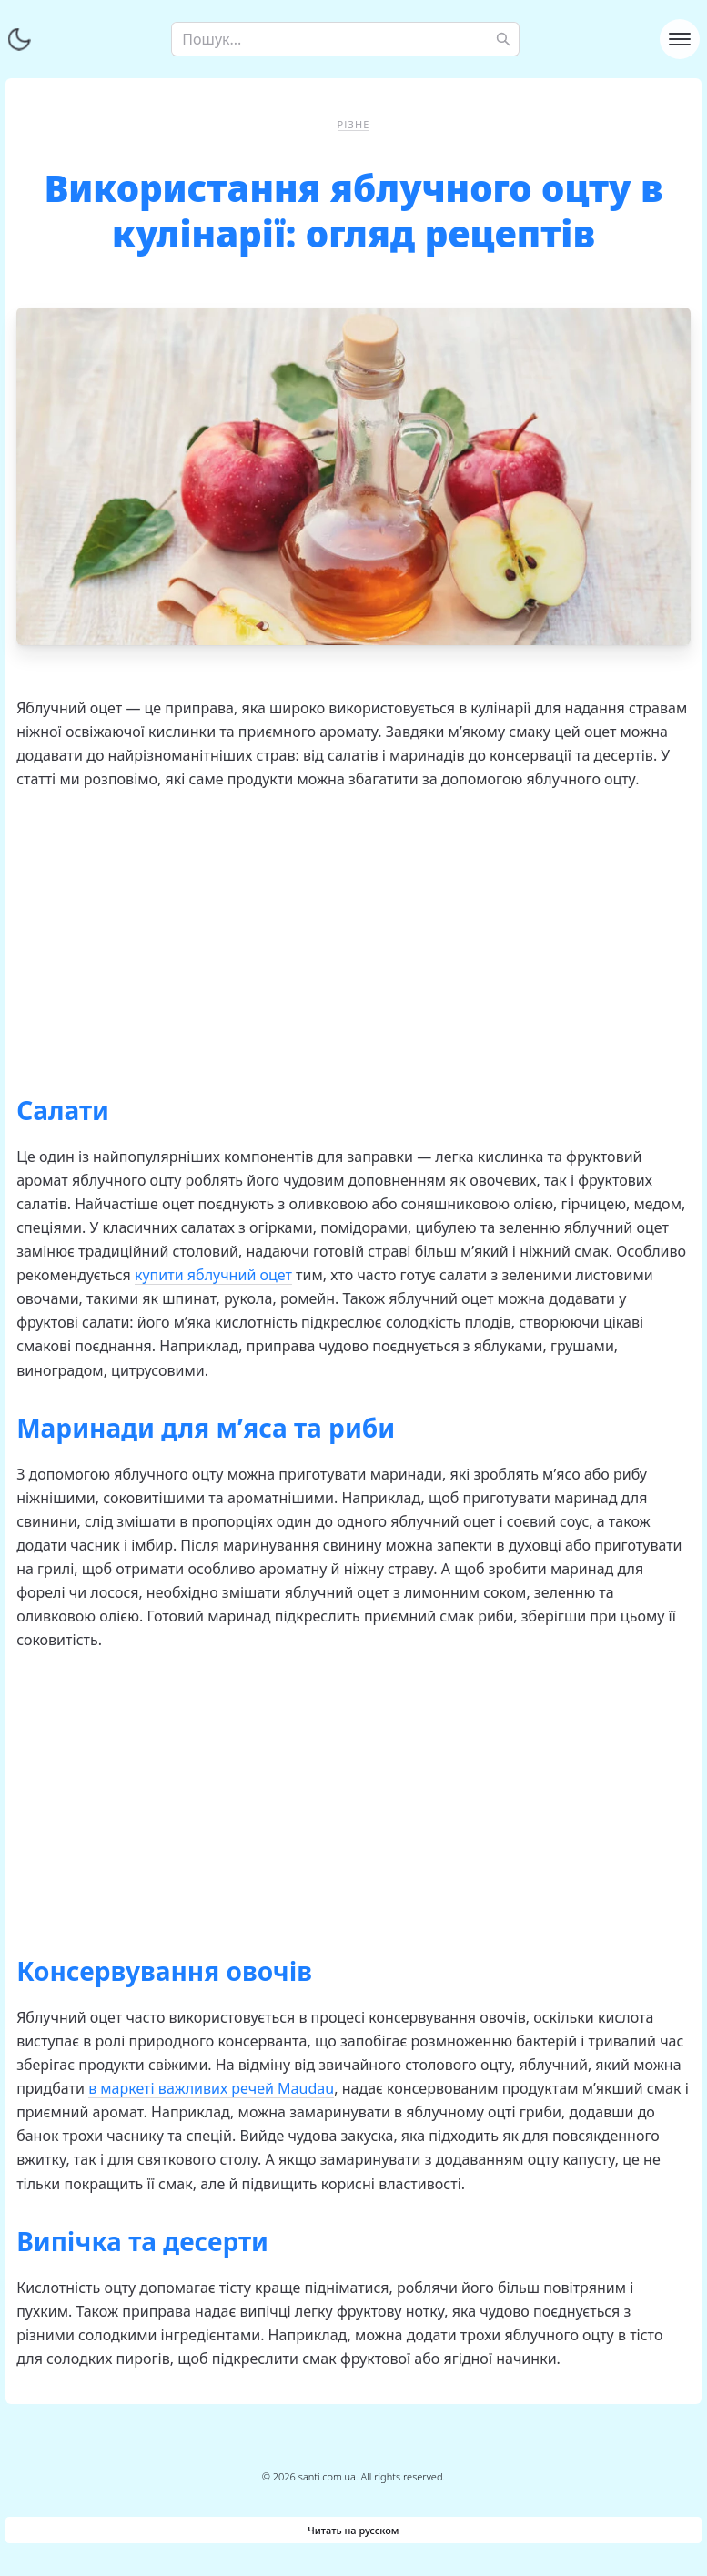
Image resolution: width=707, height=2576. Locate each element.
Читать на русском (353, 2530)
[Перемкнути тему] (19, 39)
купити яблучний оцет (213, 1275)
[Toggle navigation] (680, 39)
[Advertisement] (353, 936)
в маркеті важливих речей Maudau (211, 2088)
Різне (354, 124)
